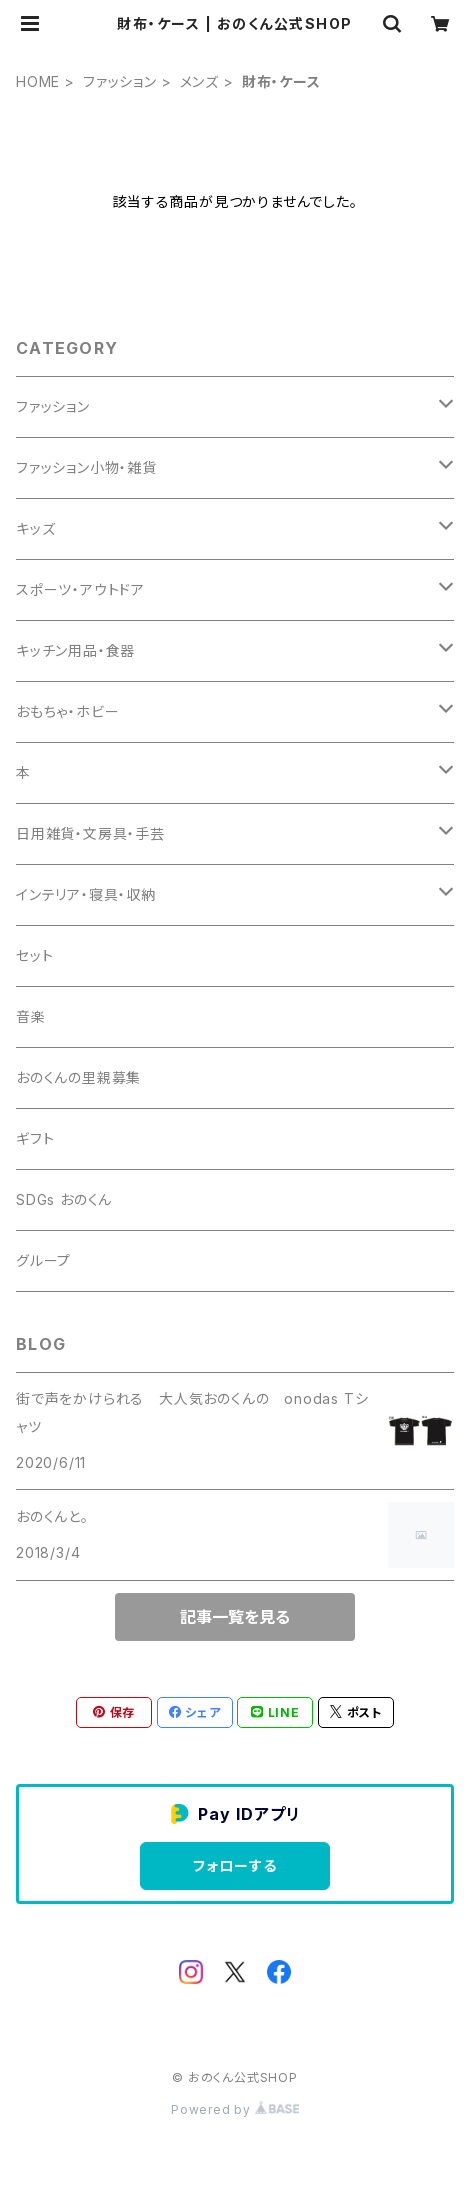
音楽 (31, 1016)
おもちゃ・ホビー (67, 711)
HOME (38, 81)
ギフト (35, 1138)
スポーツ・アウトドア (80, 589)
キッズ (35, 528)
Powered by (235, 2109)
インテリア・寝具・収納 (86, 894)
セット (34, 955)
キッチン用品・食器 (75, 650)
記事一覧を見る (235, 1617)
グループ (43, 1260)
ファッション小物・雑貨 (86, 467)
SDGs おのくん (64, 1199)
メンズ (199, 81)
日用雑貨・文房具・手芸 (90, 833)
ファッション (120, 81)
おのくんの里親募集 (78, 1077)
